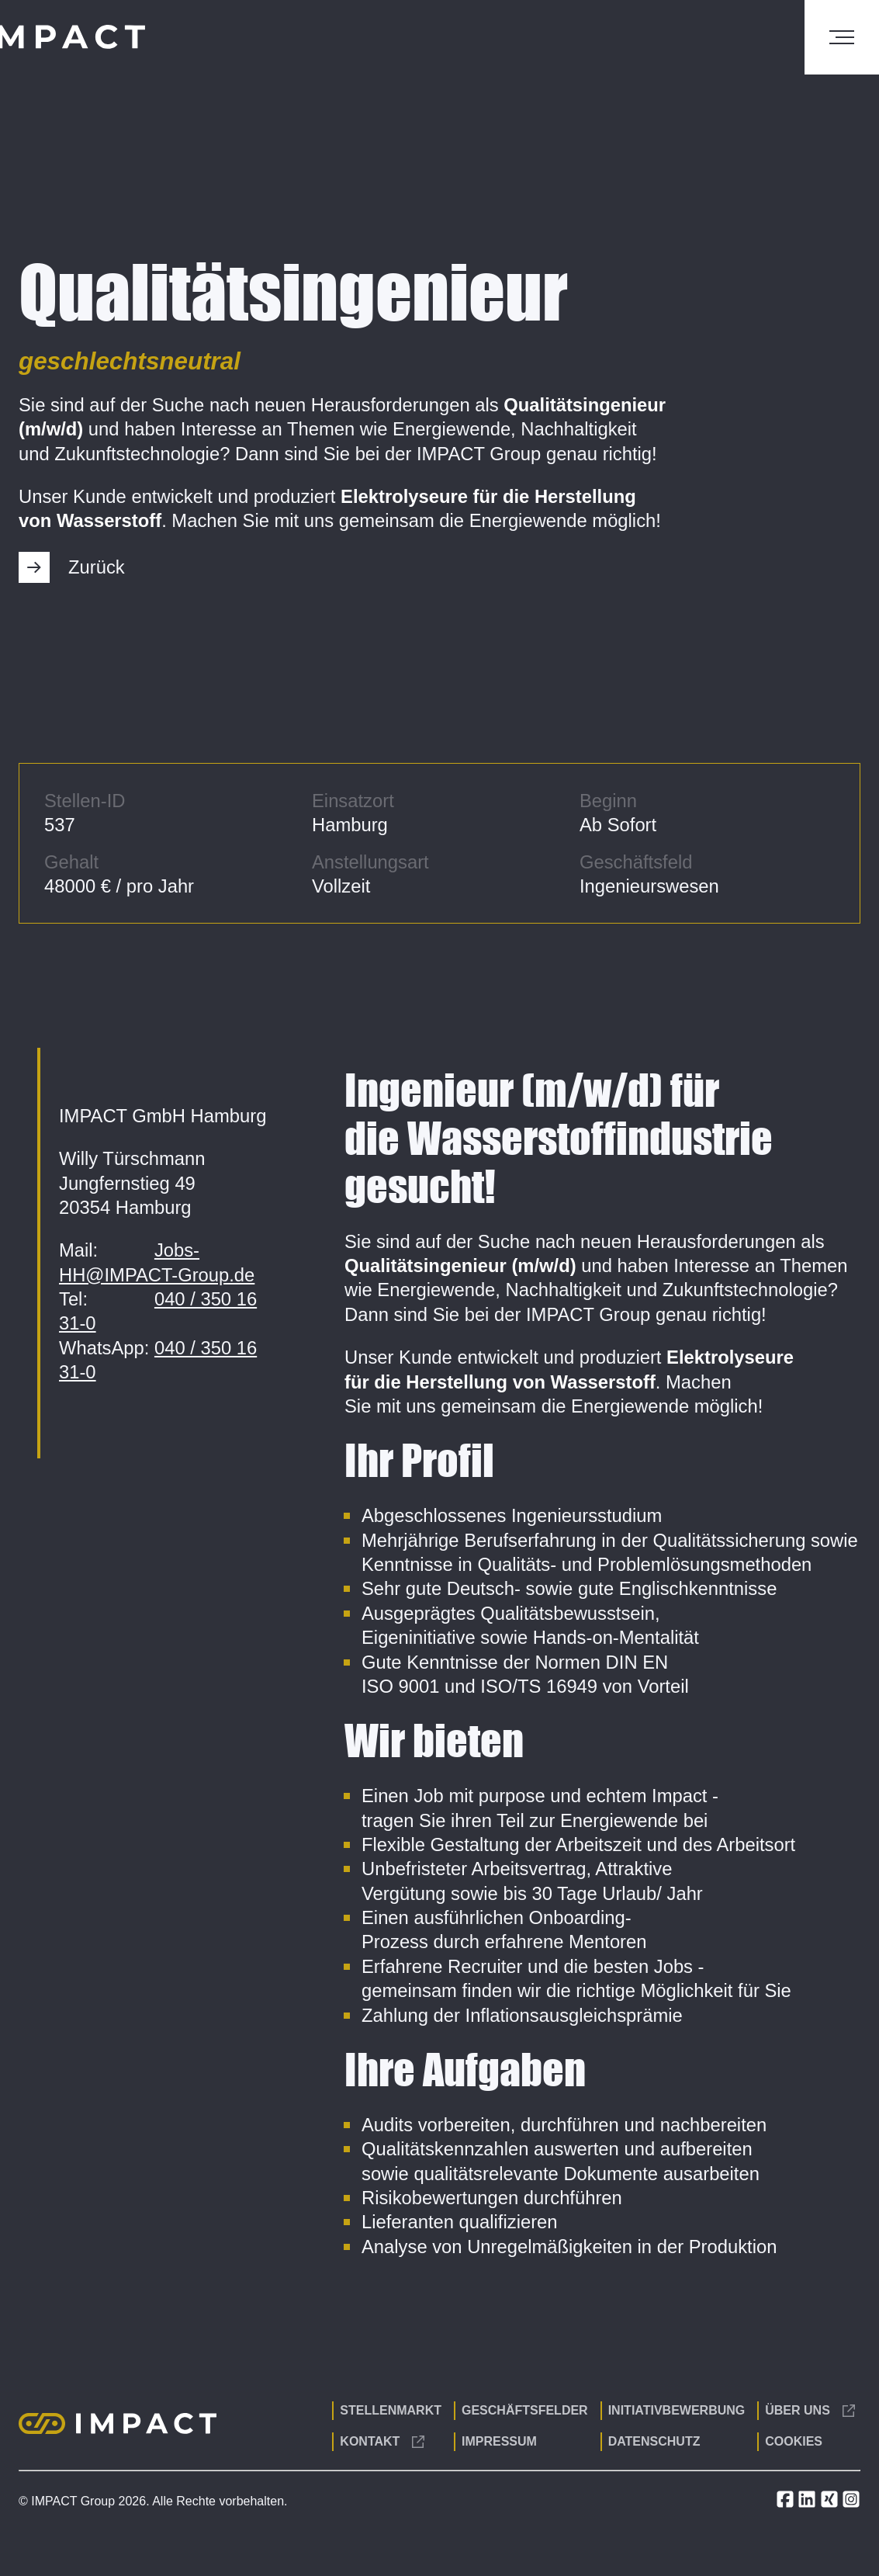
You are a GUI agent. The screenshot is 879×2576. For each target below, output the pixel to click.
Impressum (499, 2441)
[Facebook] (787, 2504)
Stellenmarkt (390, 2410)
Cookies (793, 2441)
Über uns (810, 2410)
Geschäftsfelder (525, 2410)
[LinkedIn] (808, 2504)
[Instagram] (851, 2504)
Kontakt (382, 2441)
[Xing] (831, 2504)
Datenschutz (654, 2441)
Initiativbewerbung (677, 2410)
